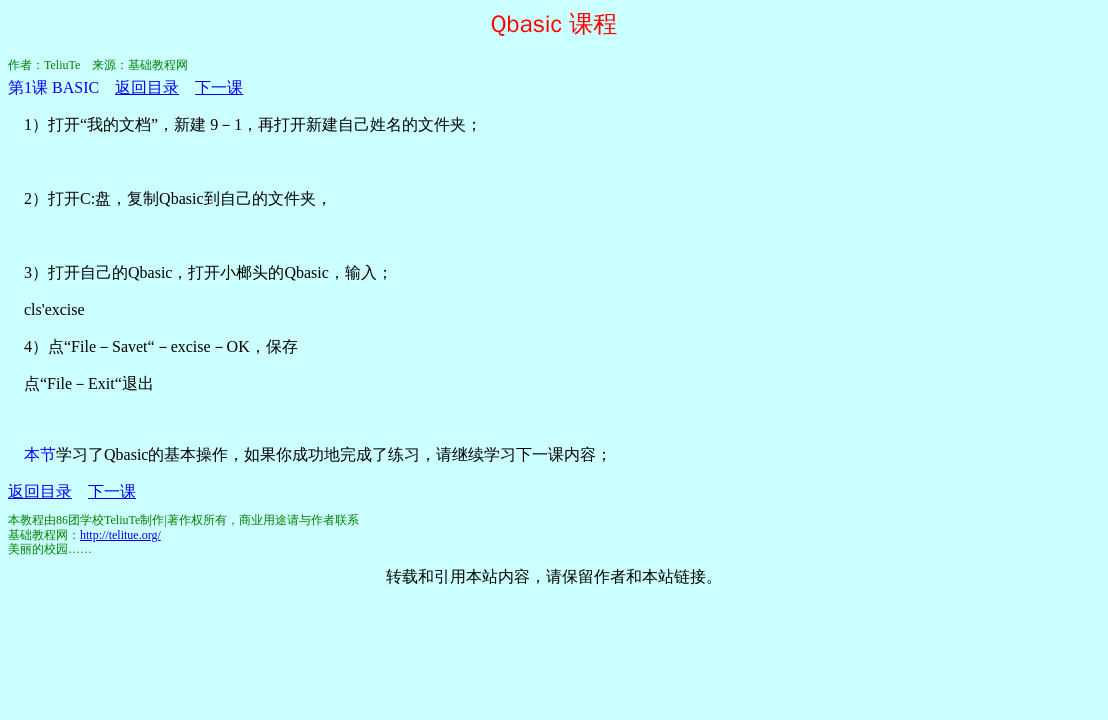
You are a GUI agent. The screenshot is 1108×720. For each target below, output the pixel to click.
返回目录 (147, 87)
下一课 (219, 87)
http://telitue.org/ (120, 535)
